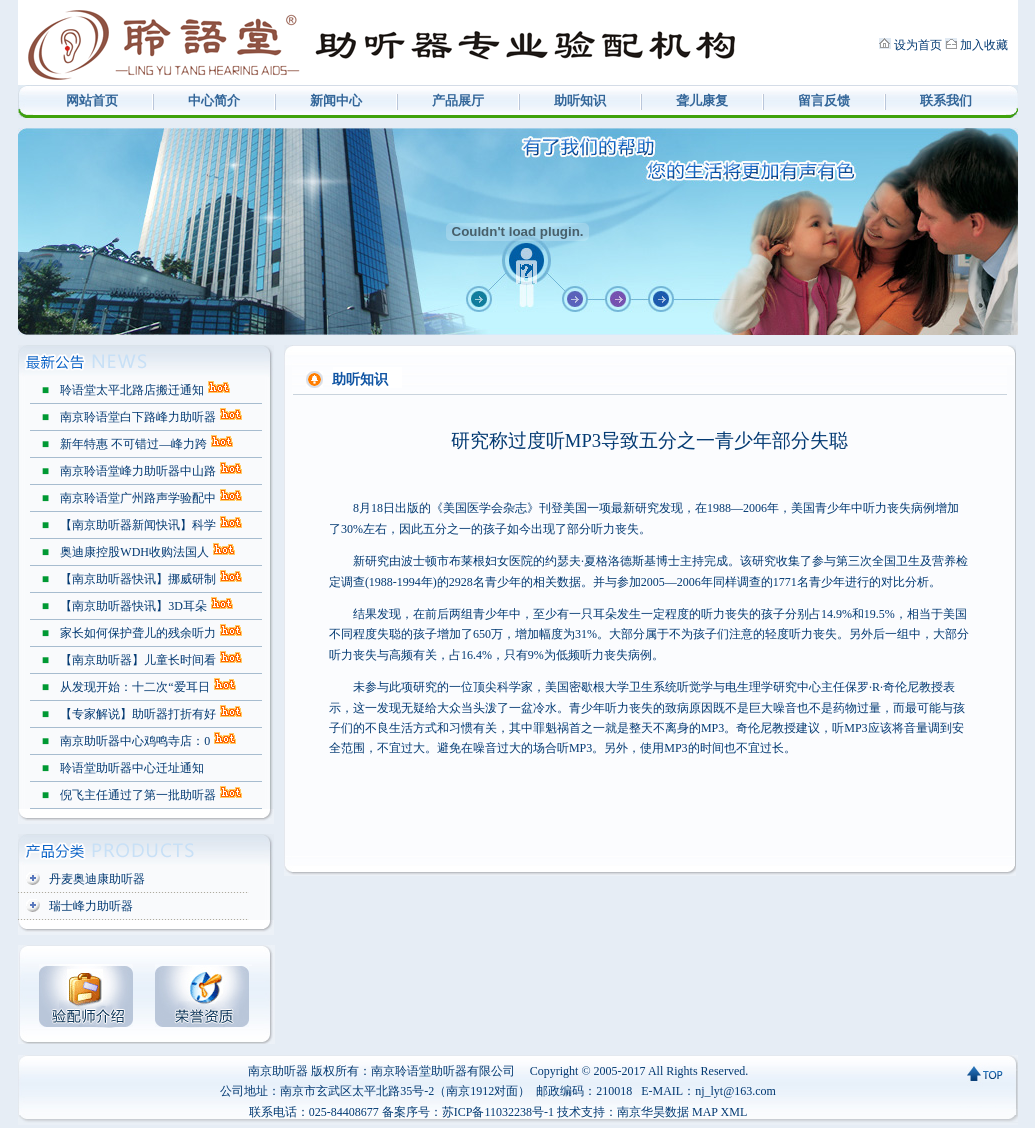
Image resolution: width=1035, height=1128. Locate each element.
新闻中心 (336, 100)
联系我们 (946, 100)
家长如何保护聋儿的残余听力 (138, 633)
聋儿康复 (702, 100)
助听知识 (580, 100)
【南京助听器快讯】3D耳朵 (133, 606)
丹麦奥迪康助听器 (97, 879)
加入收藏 (984, 45)
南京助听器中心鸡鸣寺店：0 (135, 741)
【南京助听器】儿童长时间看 (138, 660)
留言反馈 (824, 100)
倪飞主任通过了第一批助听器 (138, 795)
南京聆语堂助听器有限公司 (443, 1071)
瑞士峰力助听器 (91, 906)
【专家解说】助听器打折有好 (138, 714)
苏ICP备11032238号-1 (498, 1112)
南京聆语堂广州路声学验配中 (138, 498)
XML (734, 1112)
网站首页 (92, 100)
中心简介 (214, 100)
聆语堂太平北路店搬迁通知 (132, 390)
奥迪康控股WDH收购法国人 (134, 552)
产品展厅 (458, 100)
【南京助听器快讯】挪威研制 (138, 579)
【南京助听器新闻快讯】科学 (138, 525)
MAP (705, 1112)
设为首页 (918, 45)
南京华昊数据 (653, 1112)
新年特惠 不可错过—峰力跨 (133, 444)
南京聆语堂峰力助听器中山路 (138, 471)
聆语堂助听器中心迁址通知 (132, 768)
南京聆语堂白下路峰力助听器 (138, 417)
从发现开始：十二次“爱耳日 (134, 687)
